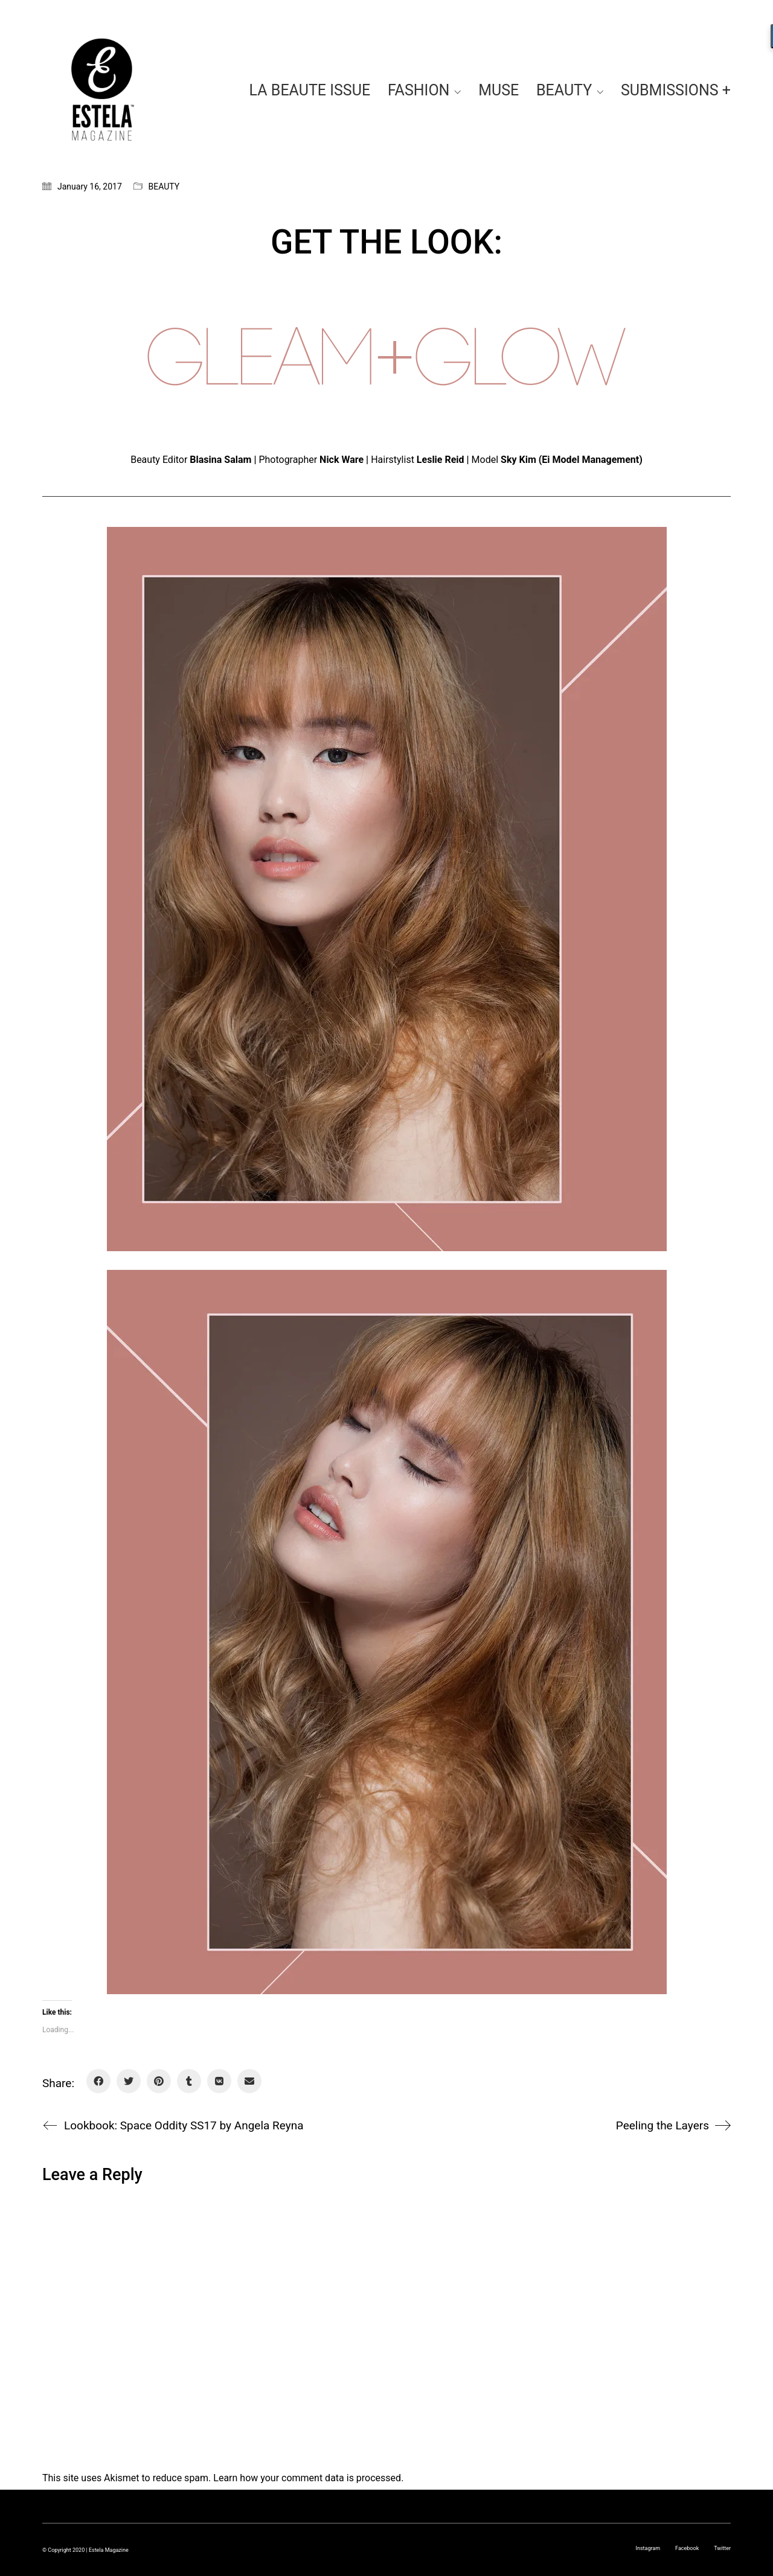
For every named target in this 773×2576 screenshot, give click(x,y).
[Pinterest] (159, 2081)
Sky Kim (518, 459)
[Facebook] (98, 2081)
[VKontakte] (219, 2081)
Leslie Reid (440, 459)
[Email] (249, 2081)
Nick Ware (341, 459)
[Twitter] (129, 2081)
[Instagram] (647, 2548)
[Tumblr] (189, 2081)
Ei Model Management (590, 459)
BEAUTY (164, 186)
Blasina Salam (220, 459)
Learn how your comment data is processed (307, 2478)
